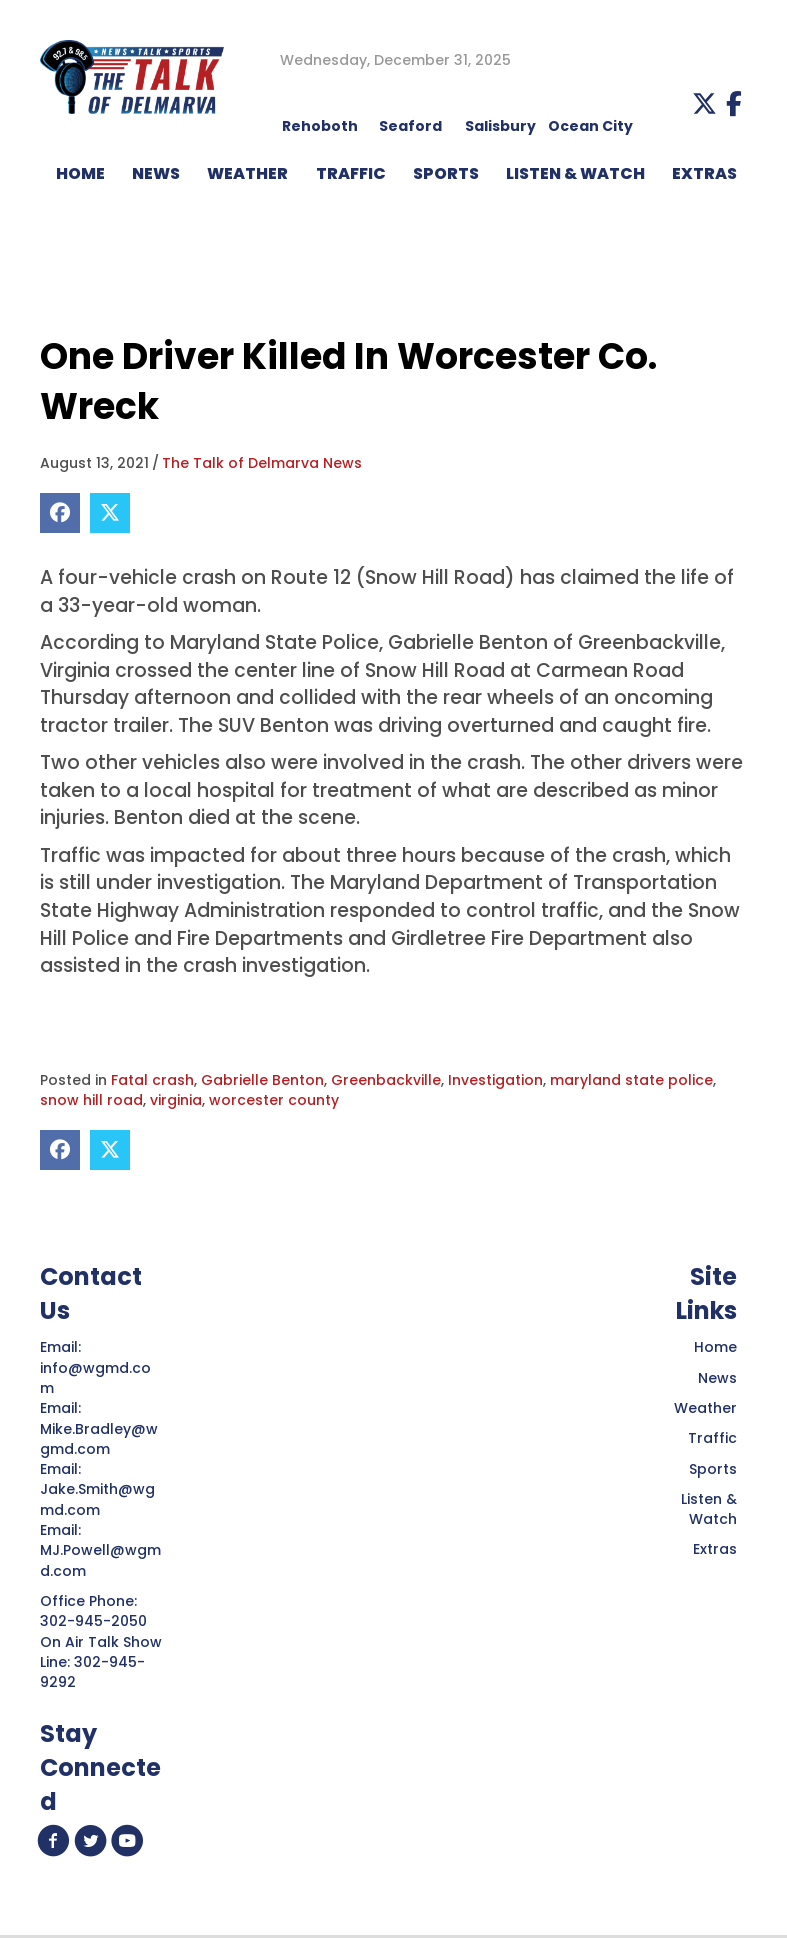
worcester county (274, 1100)
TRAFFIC (351, 173)
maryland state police (631, 1080)
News (717, 1378)
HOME (80, 173)
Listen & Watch (709, 1509)
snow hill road (91, 1100)
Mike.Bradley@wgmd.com (99, 1439)
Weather (705, 1408)
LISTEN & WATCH (575, 173)
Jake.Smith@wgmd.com (97, 1499)
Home (715, 1347)
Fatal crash (152, 1080)
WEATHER (247, 173)
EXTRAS (704, 173)
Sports (446, 173)
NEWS (156, 173)
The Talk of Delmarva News (262, 463)
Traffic (712, 1438)
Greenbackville (386, 1080)
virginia (176, 1100)
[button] (704, 103)
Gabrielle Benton (262, 1080)
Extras (715, 1549)
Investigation (495, 1080)
